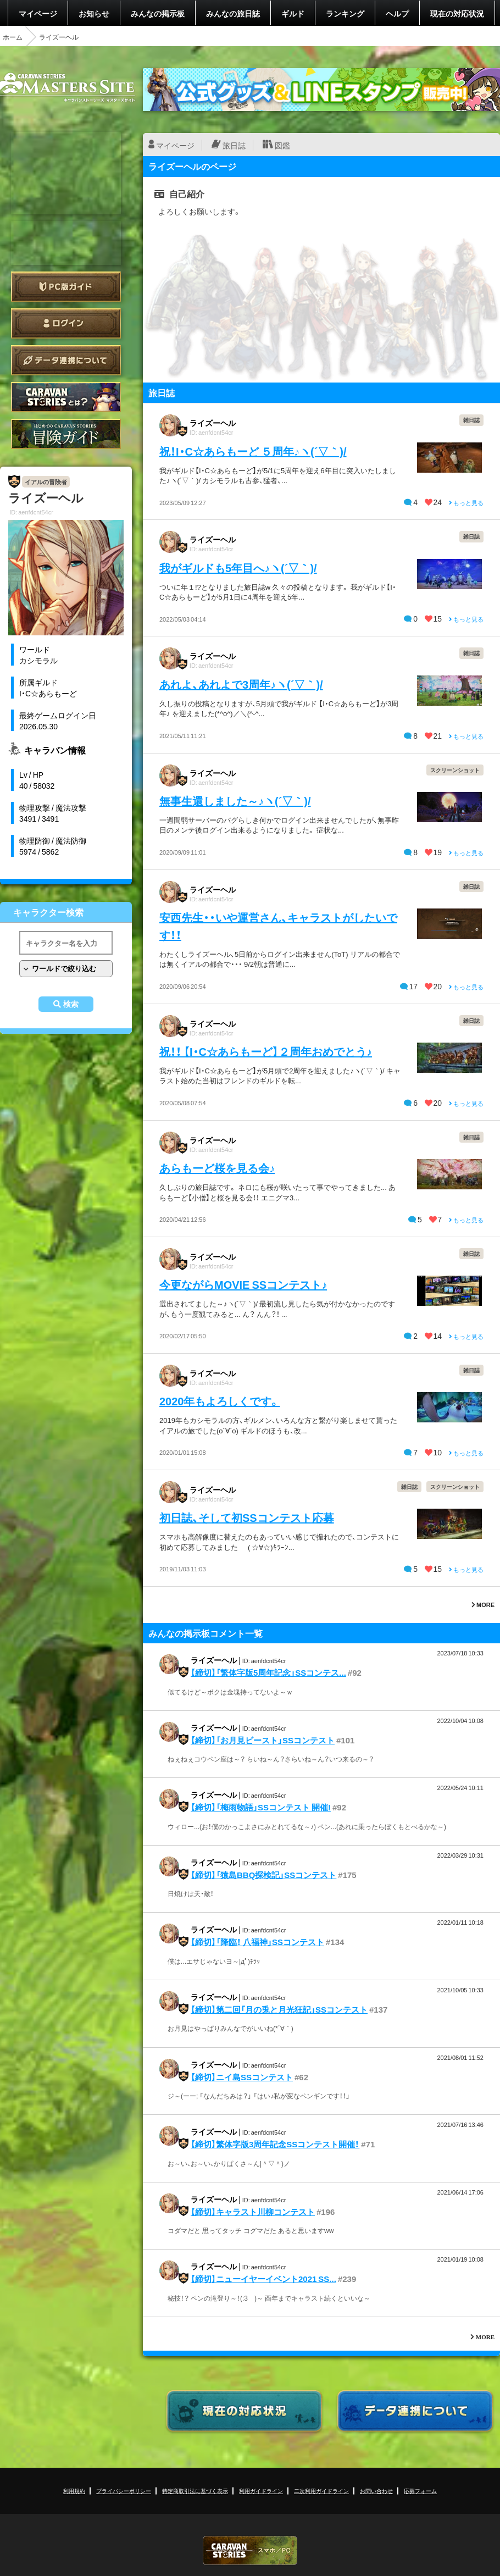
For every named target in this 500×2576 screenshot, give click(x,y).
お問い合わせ (376, 2490)
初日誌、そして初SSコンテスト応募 (246, 1517)
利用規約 (74, 2490)
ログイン (66, 323)
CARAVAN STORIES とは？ (66, 397)
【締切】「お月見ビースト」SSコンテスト (263, 1740)
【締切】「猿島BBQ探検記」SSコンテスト (263, 1875)
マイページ (38, 13)
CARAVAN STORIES (250, 2550)
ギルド (292, 13)
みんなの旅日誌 (233, 13)
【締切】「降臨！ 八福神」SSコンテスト (257, 1942)
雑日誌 (471, 420)
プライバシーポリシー (123, 2490)
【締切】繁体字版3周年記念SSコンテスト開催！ (275, 2144)
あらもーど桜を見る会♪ (217, 1168)
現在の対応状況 (457, 13)
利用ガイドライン (261, 2490)
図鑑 (282, 145)
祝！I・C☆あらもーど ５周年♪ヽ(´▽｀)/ (253, 451)
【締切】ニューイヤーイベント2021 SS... (263, 2279)
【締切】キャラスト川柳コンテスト (253, 2212)
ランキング (345, 13)
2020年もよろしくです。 (219, 1401)
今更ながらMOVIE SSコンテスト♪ (243, 1284)
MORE (483, 1604)
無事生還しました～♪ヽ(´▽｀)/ (235, 800)
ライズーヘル (213, 422)
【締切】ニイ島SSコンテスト (242, 2077)
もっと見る (466, 502)
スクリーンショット (455, 770)
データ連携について (66, 360)
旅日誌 (234, 145)
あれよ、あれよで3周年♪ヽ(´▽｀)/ (241, 684)
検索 (71, 1004)
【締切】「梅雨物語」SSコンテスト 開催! (261, 1807)
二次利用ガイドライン (321, 2490)
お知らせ (94, 13)
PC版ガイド (66, 287)
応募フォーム (420, 2490)
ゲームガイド (66, 434)
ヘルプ (397, 13)
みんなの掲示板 (158, 13)
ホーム (13, 37)
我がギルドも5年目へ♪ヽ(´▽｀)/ (238, 567)
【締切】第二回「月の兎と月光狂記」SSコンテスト (279, 2009)
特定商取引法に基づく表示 (195, 2490)
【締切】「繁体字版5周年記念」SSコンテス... (268, 1672)
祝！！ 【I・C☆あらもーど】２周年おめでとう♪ (265, 1051)
